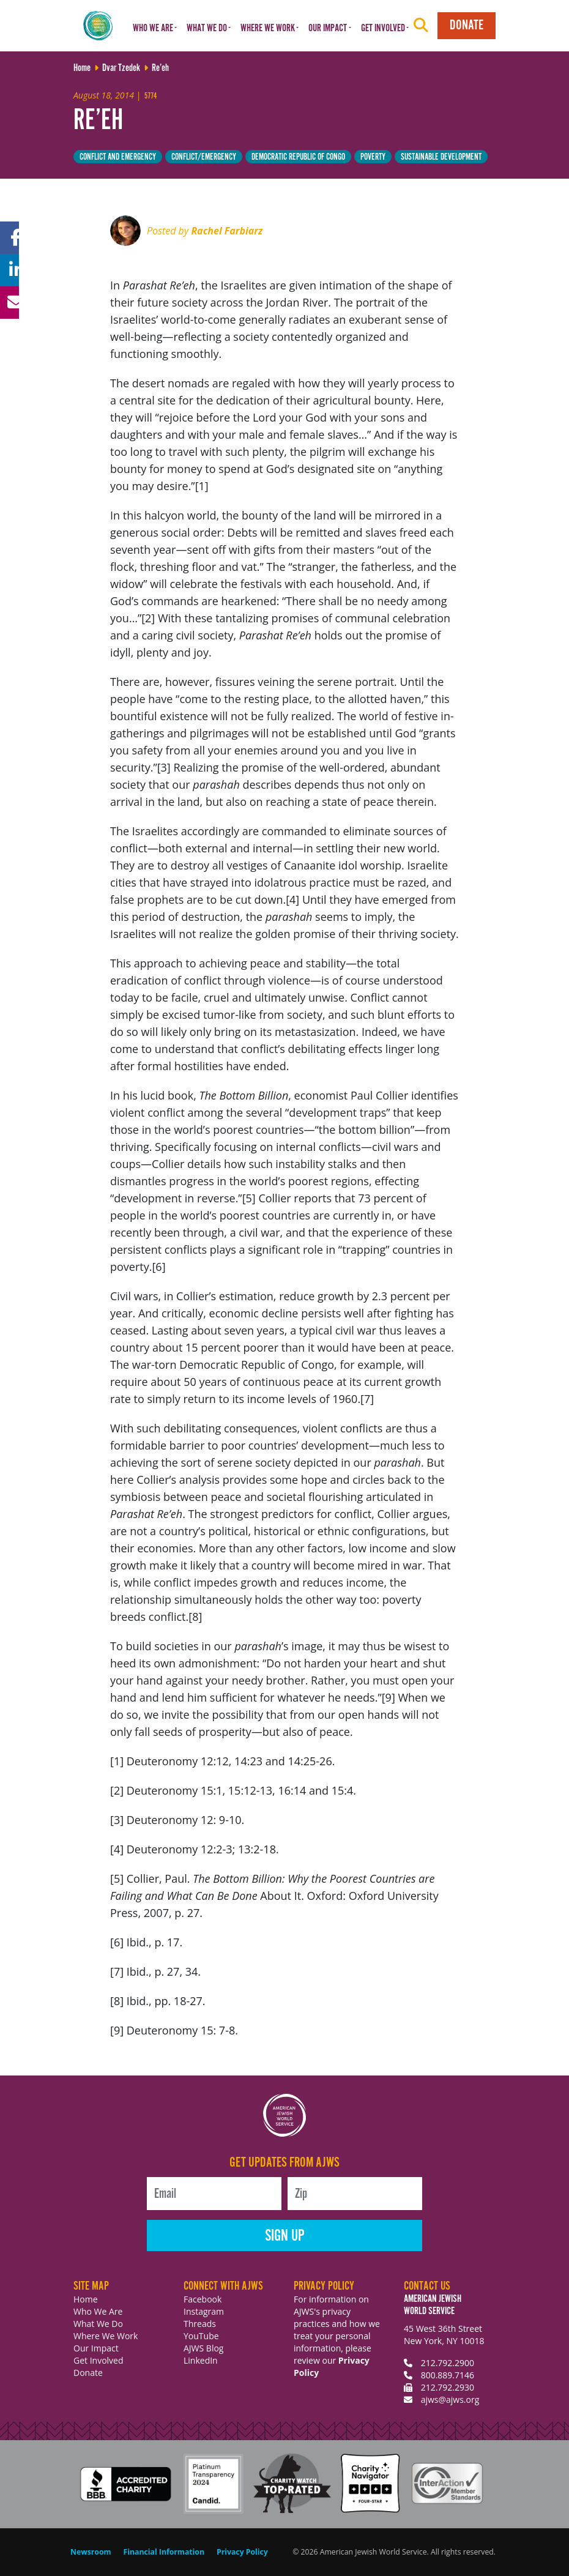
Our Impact (96, 2348)
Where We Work (105, 2336)
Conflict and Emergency (118, 157)
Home (85, 2299)
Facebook (202, 2299)
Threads (200, 2323)
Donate (466, 25)
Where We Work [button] (267, 28)
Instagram (204, 2311)
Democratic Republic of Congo (298, 157)
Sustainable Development (441, 157)
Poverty (372, 157)
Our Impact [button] (327, 28)
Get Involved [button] (383, 28)
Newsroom (90, 2552)
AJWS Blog (203, 2348)
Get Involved (98, 2360)
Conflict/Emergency (203, 157)
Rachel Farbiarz (226, 230)
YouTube (201, 2336)
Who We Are (97, 2311)
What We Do (98, 2323)
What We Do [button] (207, 28)
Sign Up (285, 2236)
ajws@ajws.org (450, 2399)
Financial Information (164, 2552)
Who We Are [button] (153, 28)
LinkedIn (201, 2360)
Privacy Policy (242, 2552)
